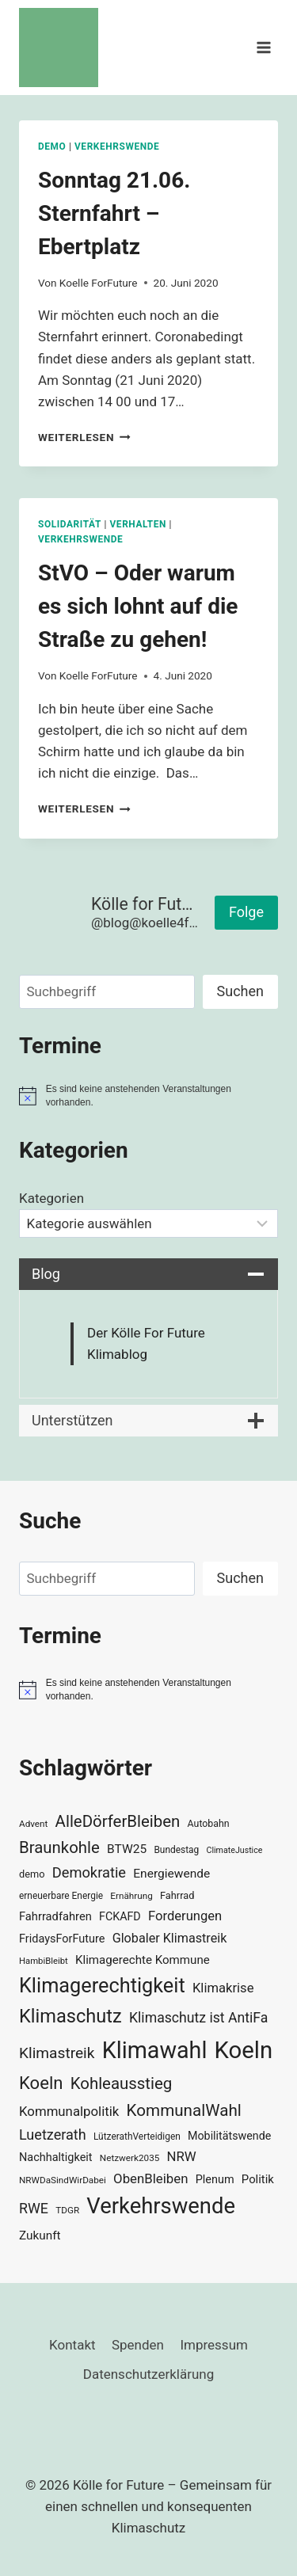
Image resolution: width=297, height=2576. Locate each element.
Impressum (214, 2345)
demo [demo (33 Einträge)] (31, 1874)
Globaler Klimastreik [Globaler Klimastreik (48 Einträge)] (169, 1938)
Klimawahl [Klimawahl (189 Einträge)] (155, 2050)
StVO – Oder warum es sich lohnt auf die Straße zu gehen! (138, 606)
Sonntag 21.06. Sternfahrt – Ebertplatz (114, 213)
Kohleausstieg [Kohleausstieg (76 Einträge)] (121, 2083)
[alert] (148, 1096)
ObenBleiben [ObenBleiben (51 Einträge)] (150, 2178)
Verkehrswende (116, 146)
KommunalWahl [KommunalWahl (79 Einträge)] (184, 2110)
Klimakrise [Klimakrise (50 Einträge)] (223, 1988)
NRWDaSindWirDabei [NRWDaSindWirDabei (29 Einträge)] (62, 2180)
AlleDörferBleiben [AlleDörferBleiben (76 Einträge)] (118, 1821)
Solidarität (69, 524)
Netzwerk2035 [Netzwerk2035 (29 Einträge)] (130, 2157)
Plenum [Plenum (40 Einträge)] (215, 2179)
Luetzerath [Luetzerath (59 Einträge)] (52, 2134)
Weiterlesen (84, 437)
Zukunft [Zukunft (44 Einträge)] (40, 2235)
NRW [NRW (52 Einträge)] (181, 2156)
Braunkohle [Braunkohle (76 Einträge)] (59, 1847)
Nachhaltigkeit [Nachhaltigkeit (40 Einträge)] (56, 2157)
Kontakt (72, 2345)
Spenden (138, 2345)
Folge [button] (246, 912)
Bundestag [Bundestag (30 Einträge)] (176, 1849)
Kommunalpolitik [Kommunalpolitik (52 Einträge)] (69, 2111)
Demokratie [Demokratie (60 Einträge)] (89, 1872)
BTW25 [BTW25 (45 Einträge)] (127, 1849)
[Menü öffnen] (263, 47)
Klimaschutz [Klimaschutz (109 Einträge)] (70, 2016)
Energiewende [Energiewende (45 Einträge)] (171, 1873)
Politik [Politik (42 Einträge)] (258, 2179)
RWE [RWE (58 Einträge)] (33, 2208)
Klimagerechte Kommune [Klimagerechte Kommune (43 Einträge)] (142, 1960)
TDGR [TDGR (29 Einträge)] (67, 2210)
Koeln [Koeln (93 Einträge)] (41, 2082)
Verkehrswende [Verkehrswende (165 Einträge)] (160, 2206)
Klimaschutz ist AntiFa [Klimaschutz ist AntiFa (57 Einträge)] (198, 2018)
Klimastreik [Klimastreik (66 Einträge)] (56, 2053)
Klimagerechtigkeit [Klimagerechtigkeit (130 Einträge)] (102, 1985)
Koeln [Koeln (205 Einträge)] (244, 2050)
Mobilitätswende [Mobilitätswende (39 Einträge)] (229, 2135)
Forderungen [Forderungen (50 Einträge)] (185, 1915)
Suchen (240, 991)
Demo (52, 146)
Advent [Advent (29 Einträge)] (33, 1823)
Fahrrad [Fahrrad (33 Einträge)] (177, 1895)
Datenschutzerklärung (148, 2374)
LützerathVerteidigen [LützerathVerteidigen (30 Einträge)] (137, 2136)
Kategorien (51, 1198)
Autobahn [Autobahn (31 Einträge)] (209, 1823)
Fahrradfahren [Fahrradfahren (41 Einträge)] (55, 1916)
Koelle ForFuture (98, 282)
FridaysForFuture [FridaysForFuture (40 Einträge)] (62, 1939)
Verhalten (137, 524)
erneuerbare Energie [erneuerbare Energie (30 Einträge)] (61, 1895)
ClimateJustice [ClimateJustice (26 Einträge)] (234, 1850)
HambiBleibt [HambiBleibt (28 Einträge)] (43, 1961)
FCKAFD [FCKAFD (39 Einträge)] (120, 1916)
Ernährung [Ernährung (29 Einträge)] (131, 1895)
